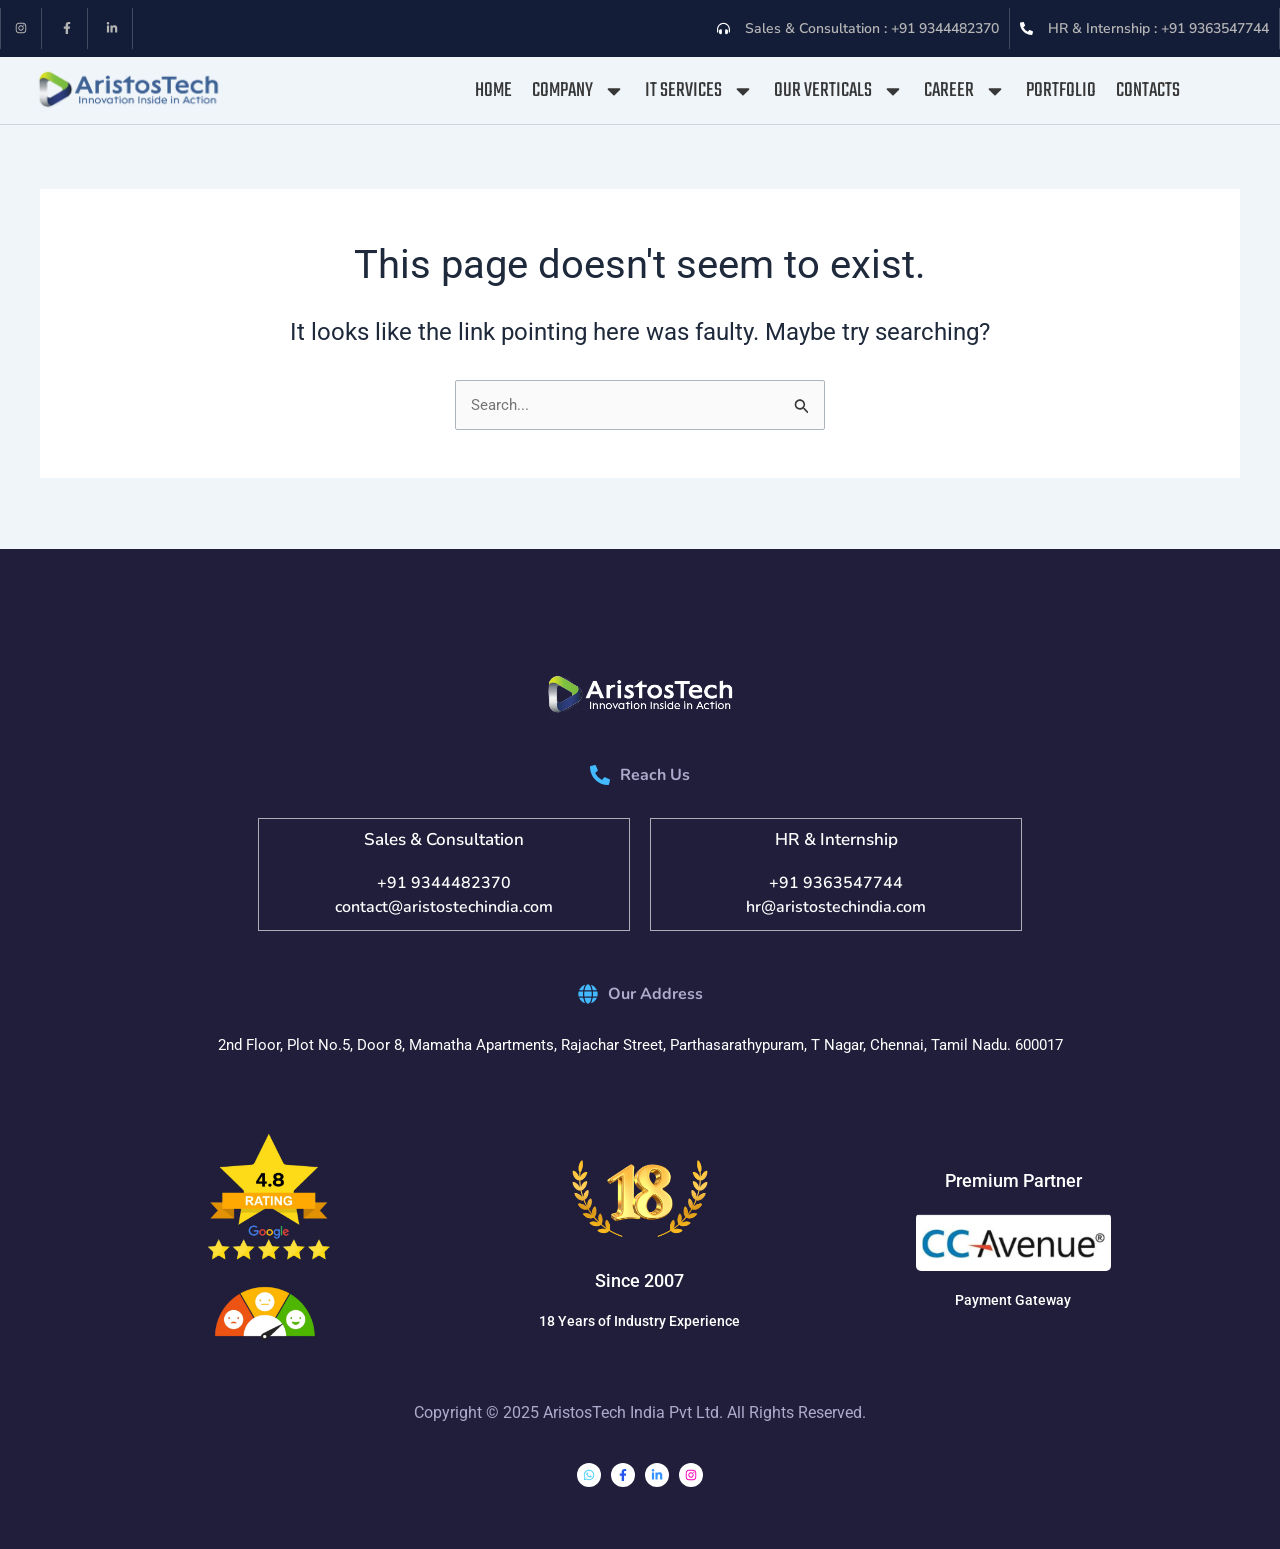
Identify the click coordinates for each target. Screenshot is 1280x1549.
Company (578, 91)
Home (493, 90)
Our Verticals (839, 91)
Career (965, 91)
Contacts (1148, 90)
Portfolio (1061, 90)
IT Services (699, 91)
